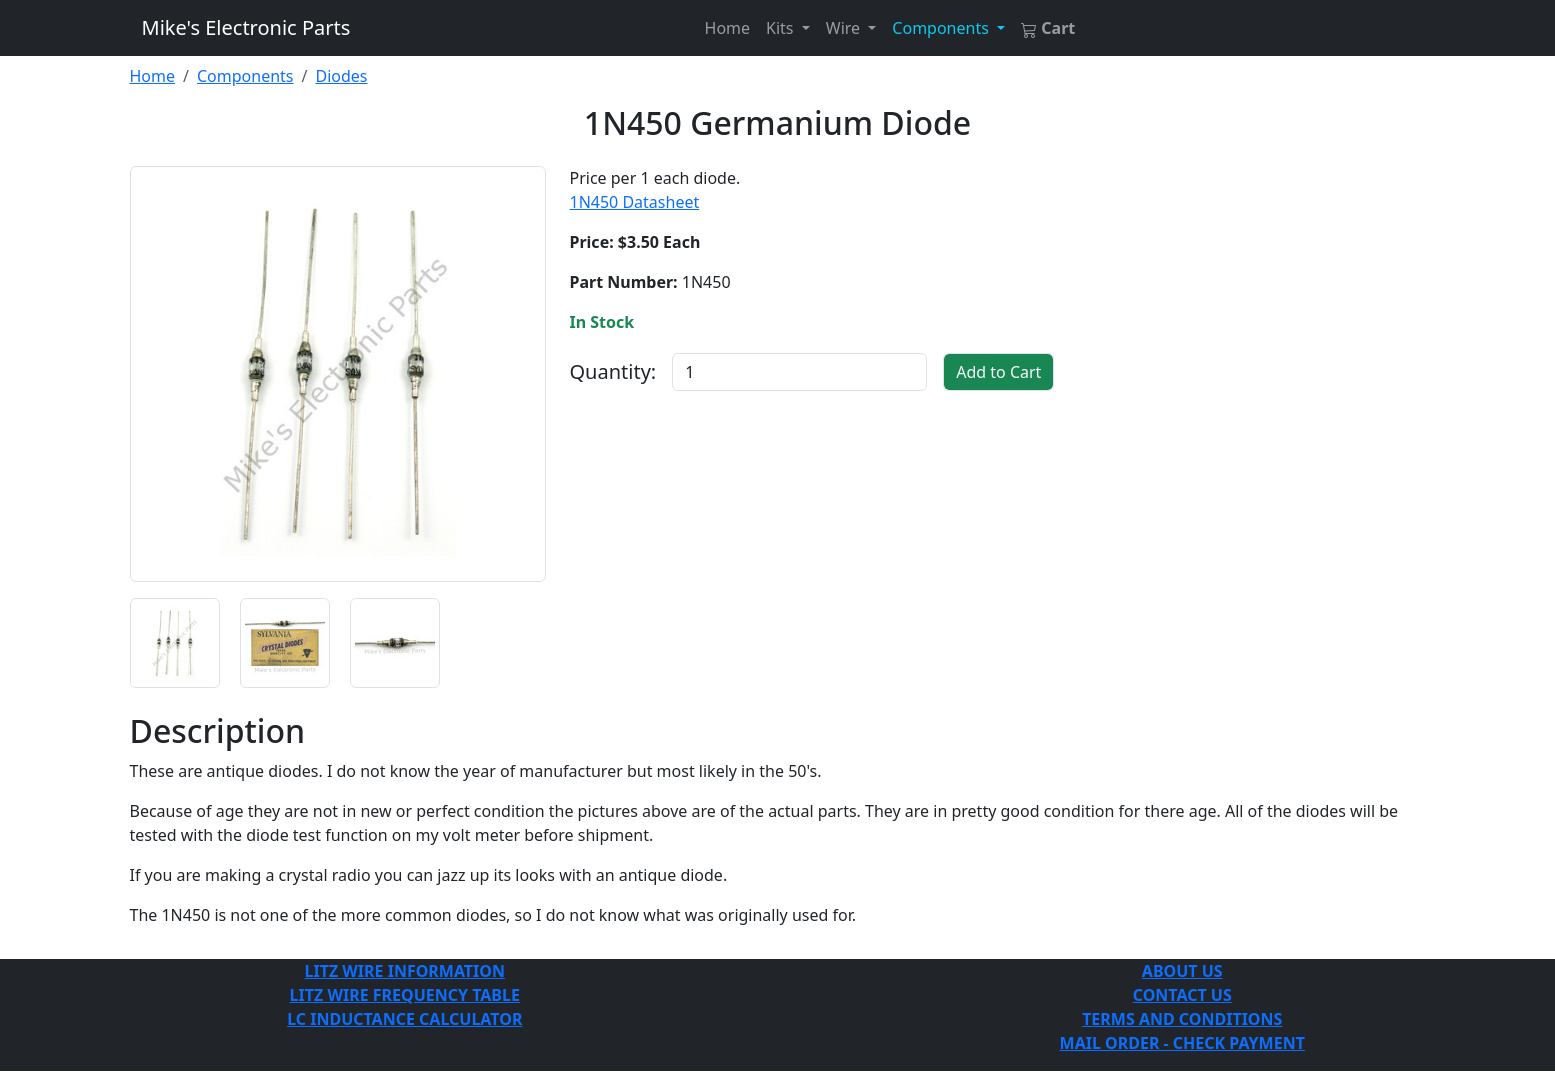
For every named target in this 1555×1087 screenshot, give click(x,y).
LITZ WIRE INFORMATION (405, 971)
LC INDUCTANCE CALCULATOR (404, 1019)
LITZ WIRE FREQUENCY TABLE (405, 995)
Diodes (341, 76)
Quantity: (613, 371)
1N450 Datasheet (635, 202)
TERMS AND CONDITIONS (1182, 1019)
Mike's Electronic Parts (246, 27)
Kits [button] (782, 28)
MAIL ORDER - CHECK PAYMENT (1182, 1043)
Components (245, 76)
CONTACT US (1182, 995)
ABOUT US (1182, 971)
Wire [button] (845, 28)
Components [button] (942, 28)
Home (728, 28)
